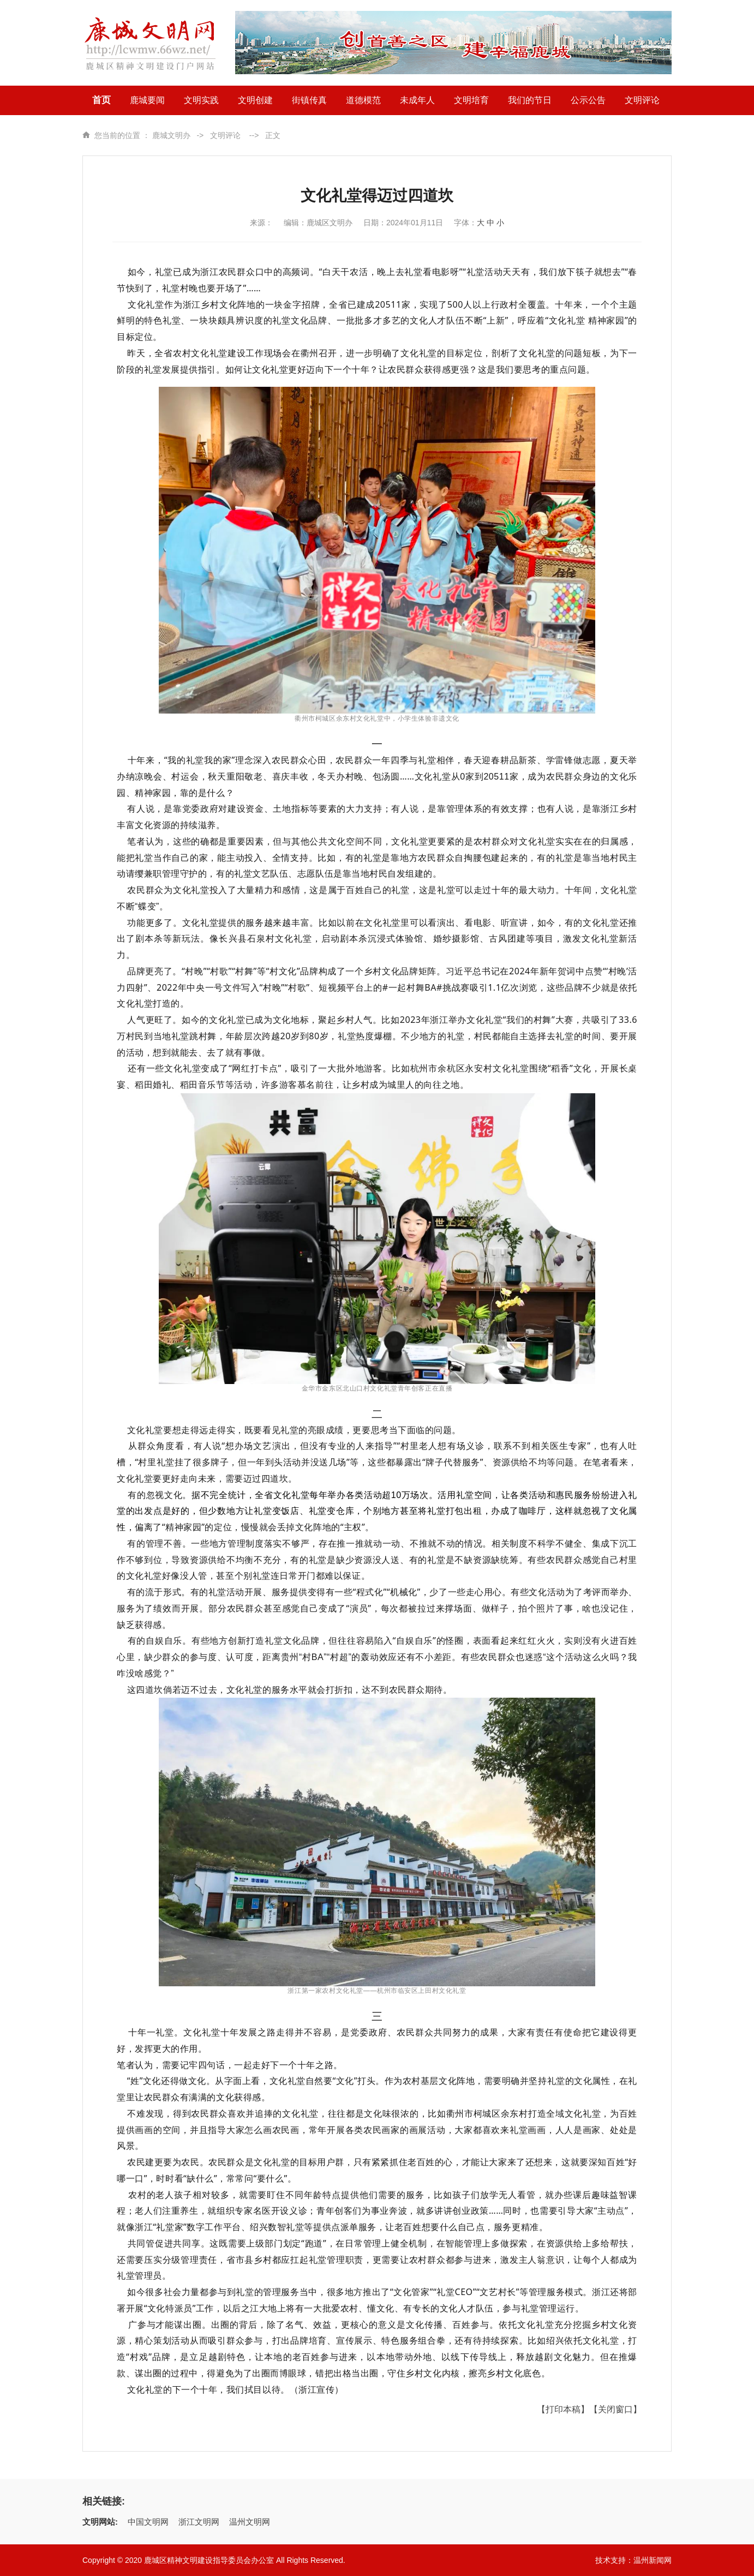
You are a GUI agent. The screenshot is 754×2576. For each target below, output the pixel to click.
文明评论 (225, 135)
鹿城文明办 (171, 135)
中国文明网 (148, 2521)
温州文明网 (249, 2521)
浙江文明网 (198, 2521)
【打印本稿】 (563, 2409)
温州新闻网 (652, 2560)
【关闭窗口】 (615, 2409)
